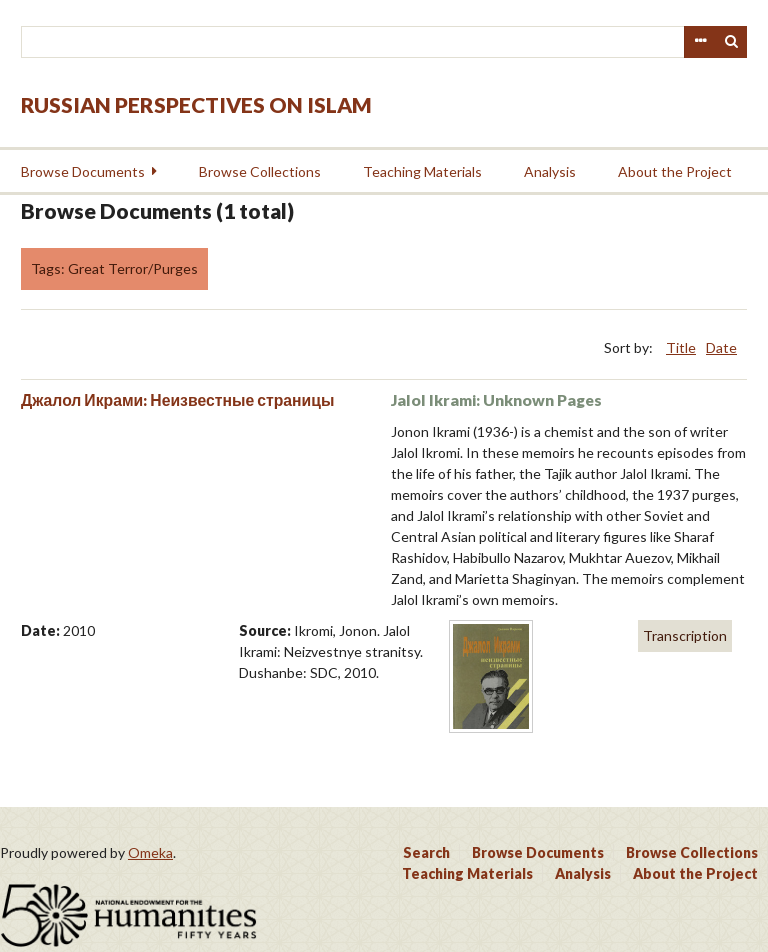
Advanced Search (700, 42)
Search (732, 42)
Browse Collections (260, 171)
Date (721, 347)
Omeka (150, 852)
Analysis (550, 171)
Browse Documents (83, 171)
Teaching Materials (422, 171)
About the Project (675, 171)
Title (681, 347)
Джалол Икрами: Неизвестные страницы (177, 399)
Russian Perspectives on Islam (196, 104)
